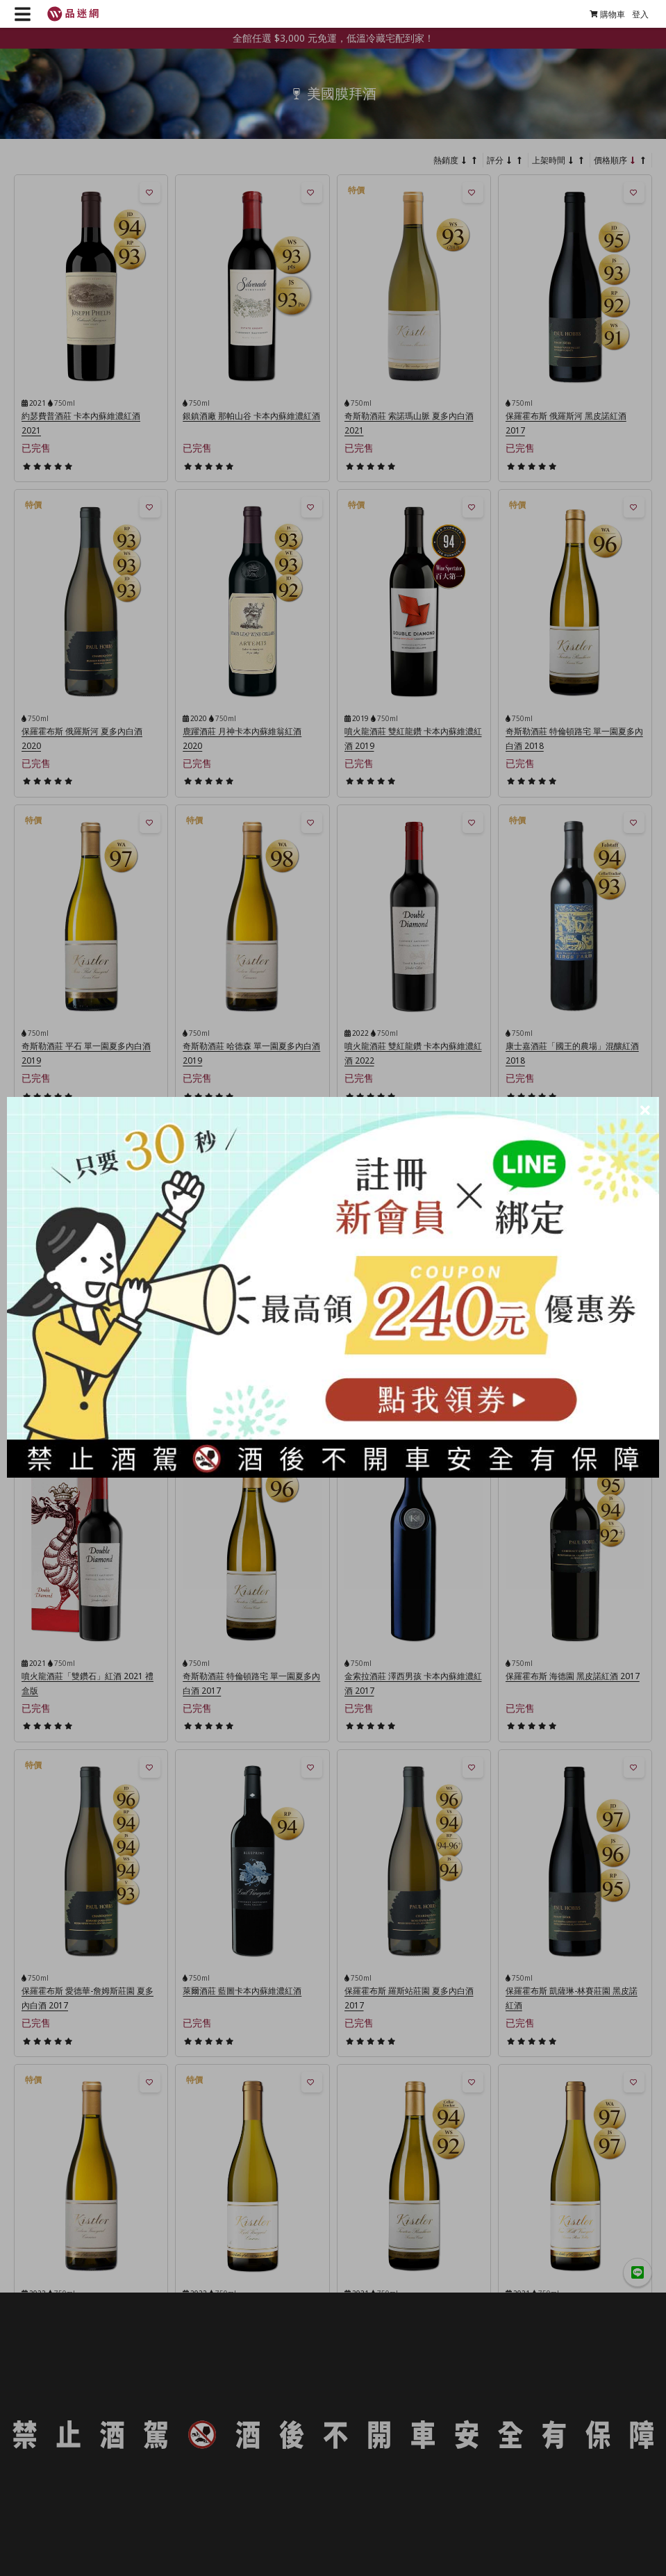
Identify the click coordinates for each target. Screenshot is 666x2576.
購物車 (607, 14)
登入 (640, 14)
